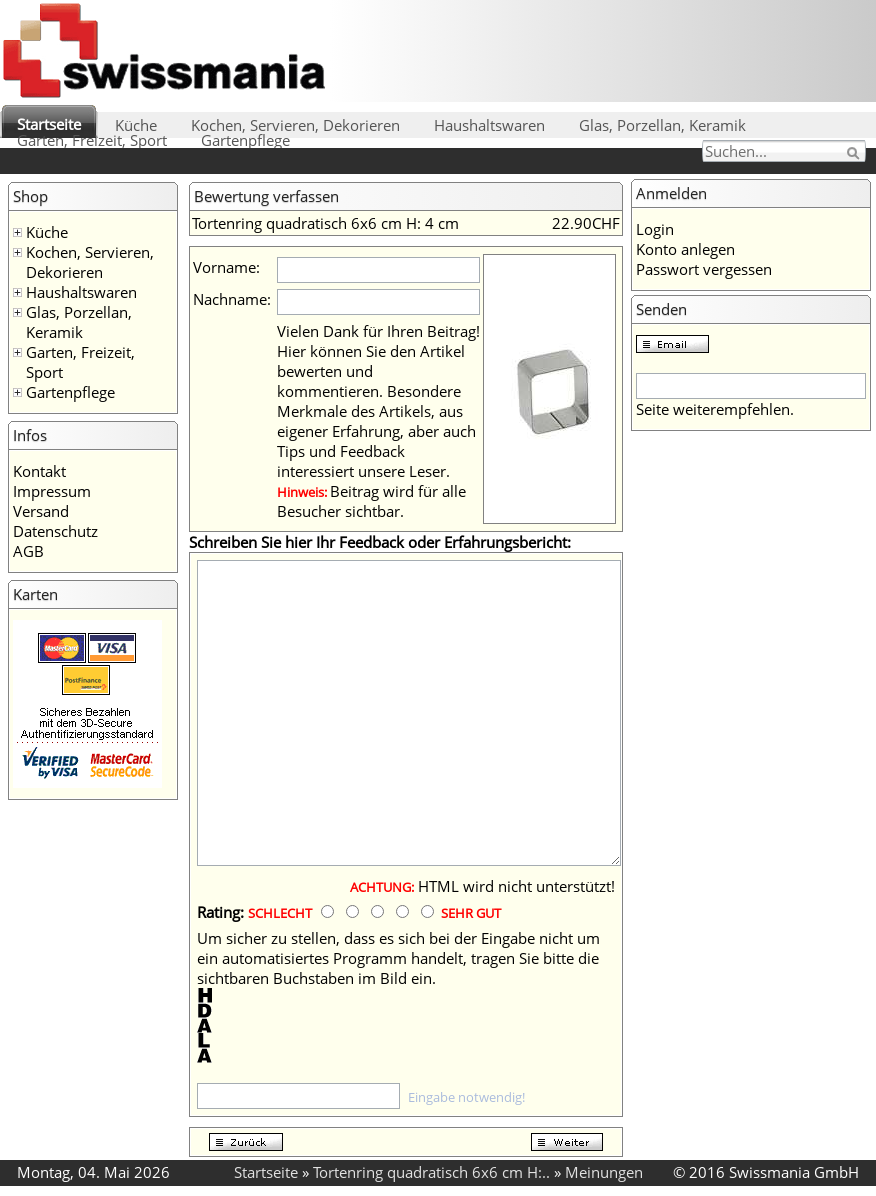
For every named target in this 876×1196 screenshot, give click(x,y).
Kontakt (39, 471)
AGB (28, 551)
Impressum (52, 491)
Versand (41, 511)
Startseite (49, 124)
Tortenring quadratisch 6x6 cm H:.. (431, 1172)
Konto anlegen (685, 249)
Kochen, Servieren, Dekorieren (295, 125)
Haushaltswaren (489, 125)
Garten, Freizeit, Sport (92, 140)
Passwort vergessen (704, 269)
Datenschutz (55, 531)
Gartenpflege (245, 140)
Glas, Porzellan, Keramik (662, 125)
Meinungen (604, 1172)
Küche (136, 125)
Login (655, 229)
